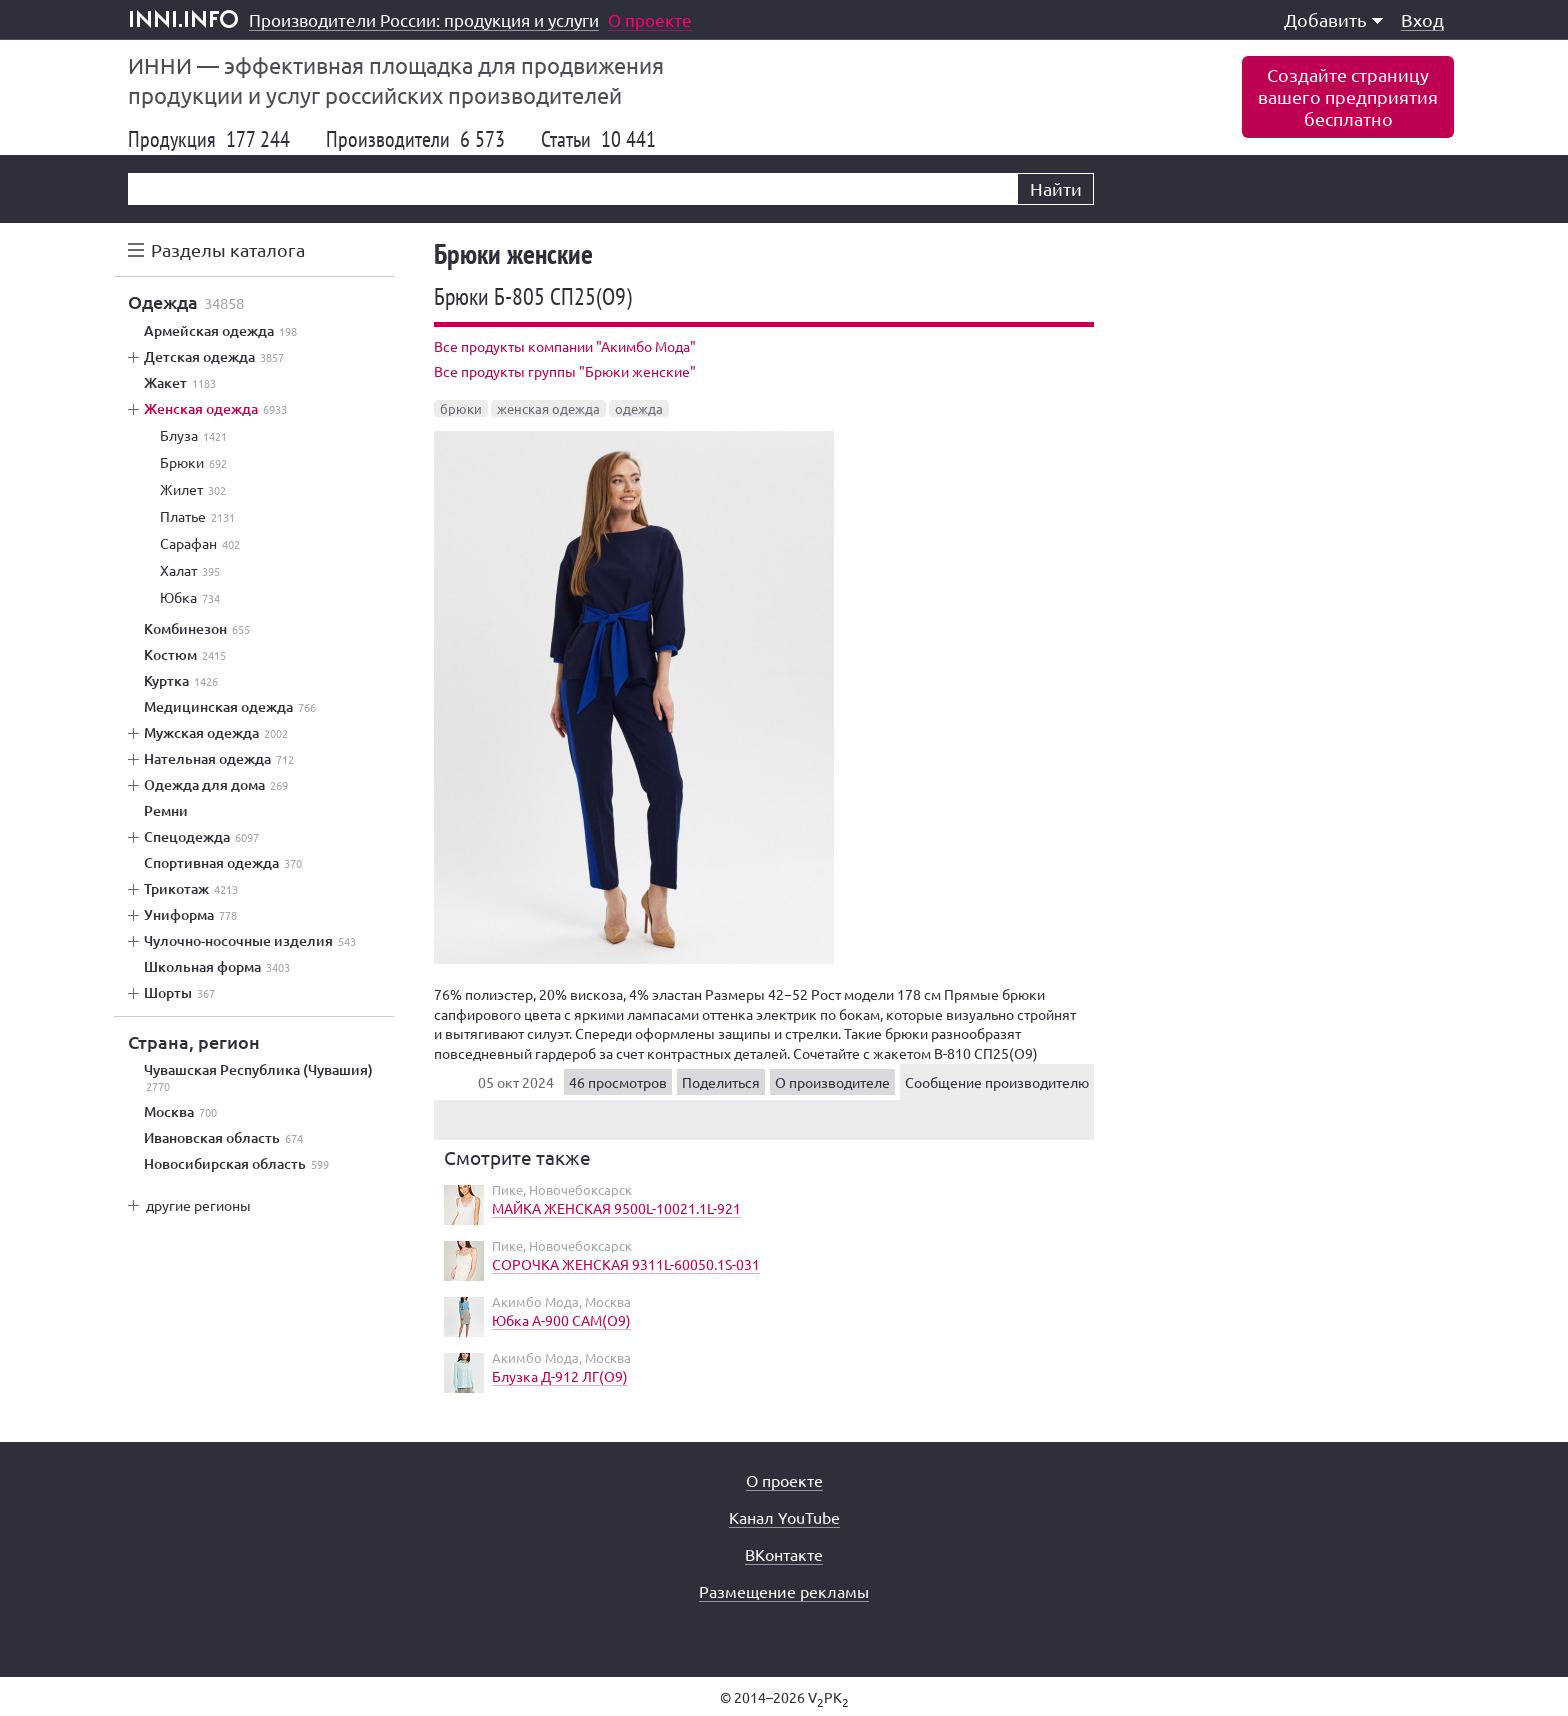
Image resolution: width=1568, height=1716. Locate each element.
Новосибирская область (236, 1164)
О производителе (832, 1082)
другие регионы (198, 1205)
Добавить (1333, 19)
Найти (1056, 188)
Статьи (598, 139)
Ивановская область (223, 1138)
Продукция (209, 139)
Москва (180, 1112)
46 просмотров (618, 1082)
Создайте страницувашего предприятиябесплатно (1348, 96)
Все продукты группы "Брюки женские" (565, 371)
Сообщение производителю (997, 1082)
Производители (415, 139)
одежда (639, 408)
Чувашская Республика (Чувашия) (258, 1078)
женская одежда (548, 408)
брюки (461, 408)
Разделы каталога (228, 249)
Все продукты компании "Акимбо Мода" (565, 346)
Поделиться (721, 1082)
